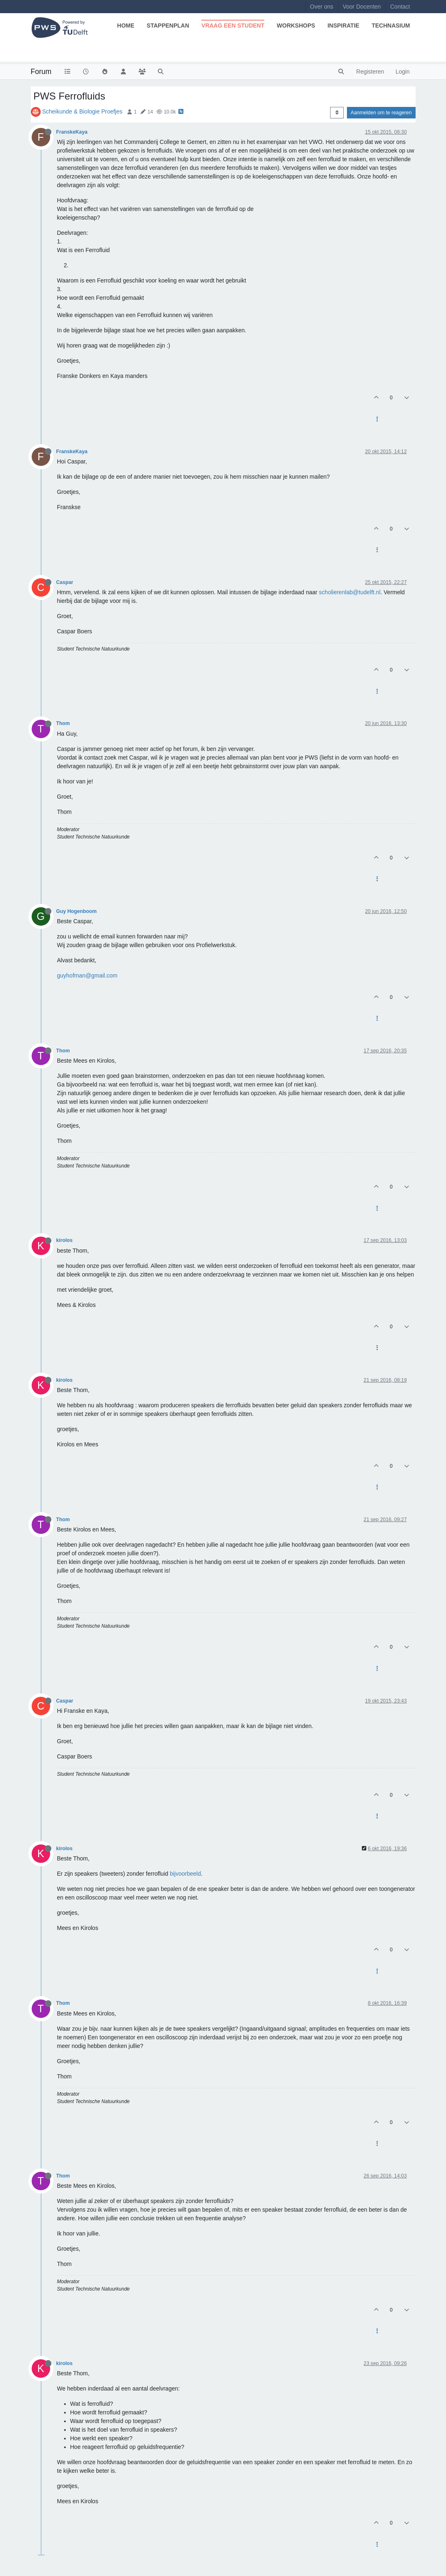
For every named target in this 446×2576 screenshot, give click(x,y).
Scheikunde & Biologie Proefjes (82, 111)
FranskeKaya (72, 132)
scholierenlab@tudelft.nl (350, 592)
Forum (41, 71)
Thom (63, 723)
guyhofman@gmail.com (87, 975)
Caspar (65, 582)
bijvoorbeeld (185, 1873)
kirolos (64, 1240)
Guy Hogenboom (76, 911)
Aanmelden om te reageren (381, 113)
